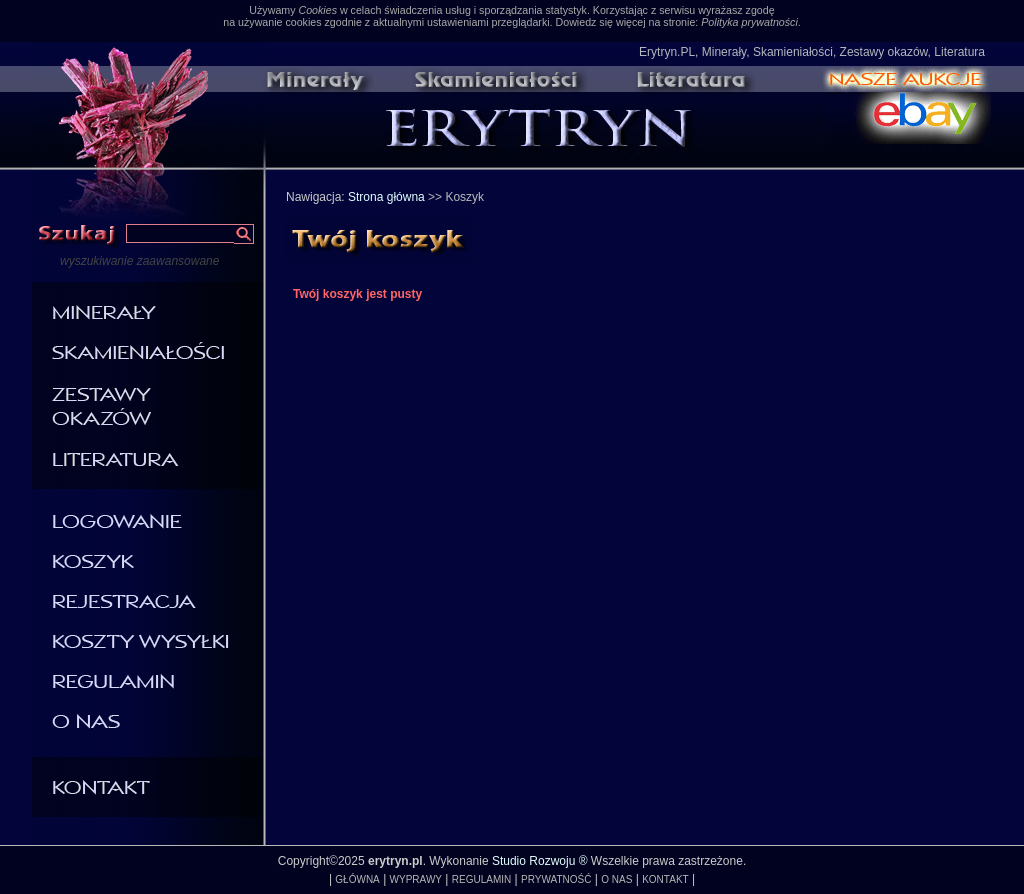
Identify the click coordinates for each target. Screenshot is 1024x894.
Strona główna (386, 197)
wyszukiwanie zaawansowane (139, 261)
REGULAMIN (481, 879)
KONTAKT (665, 879)
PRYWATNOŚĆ (556, 879)
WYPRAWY (416, 879)
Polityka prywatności (749, 22)
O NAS (616, 879)
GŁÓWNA (357, 879)
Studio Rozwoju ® (540, 861)
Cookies (317, 10)
